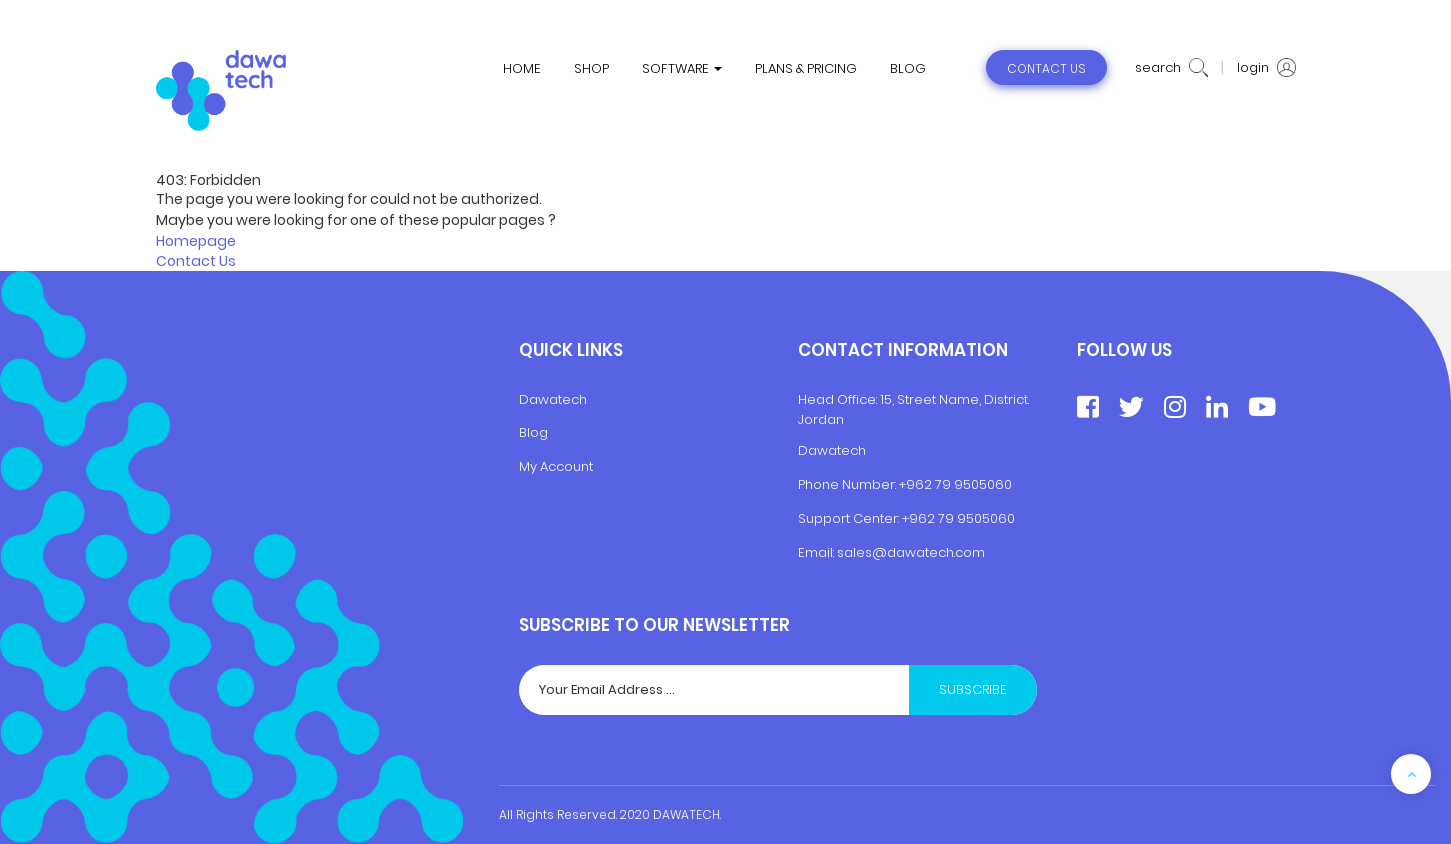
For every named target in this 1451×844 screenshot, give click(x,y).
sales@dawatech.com (911, 552)
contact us (1046, 68)
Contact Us (196, 261)
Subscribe (973, 689)
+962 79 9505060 (955, 484)
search (1171, 68)
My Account (556, 466)
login (1266, 68)
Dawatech (553, 399)
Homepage (196, 241)
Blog (533, 432)
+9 (910, 518)
